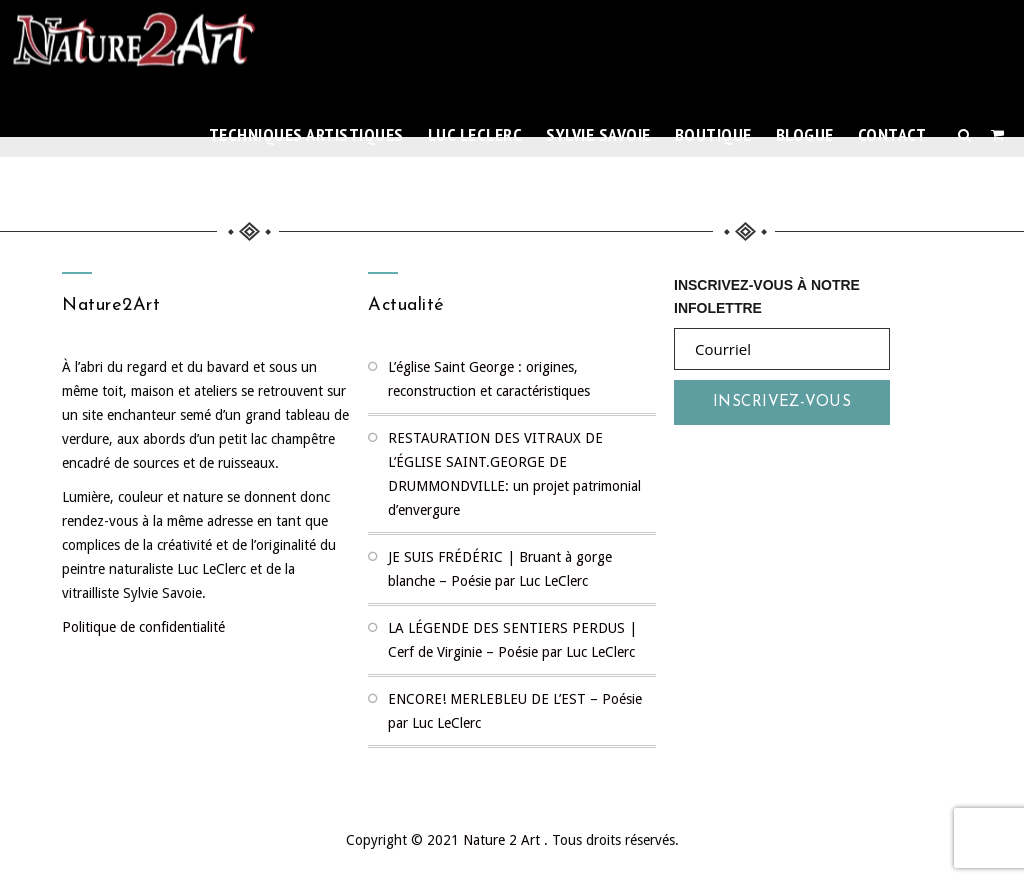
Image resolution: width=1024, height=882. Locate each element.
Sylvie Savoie (598, 134)
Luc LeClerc (475, 134)
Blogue (805, 134)
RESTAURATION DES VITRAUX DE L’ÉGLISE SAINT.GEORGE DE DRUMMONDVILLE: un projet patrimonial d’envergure (514, 474)
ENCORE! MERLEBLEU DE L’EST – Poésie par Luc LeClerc (515, 711)
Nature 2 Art (503, 840)
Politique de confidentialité (143, 627)
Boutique (713, 134)
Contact (892, 134)
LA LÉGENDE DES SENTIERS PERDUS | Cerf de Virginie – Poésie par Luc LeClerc (512, 640)
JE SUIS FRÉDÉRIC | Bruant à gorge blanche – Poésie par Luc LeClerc (500, 569)
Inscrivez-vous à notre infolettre (767, 294)
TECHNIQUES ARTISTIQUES (306, 134)
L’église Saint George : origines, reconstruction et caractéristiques (489, 379)
